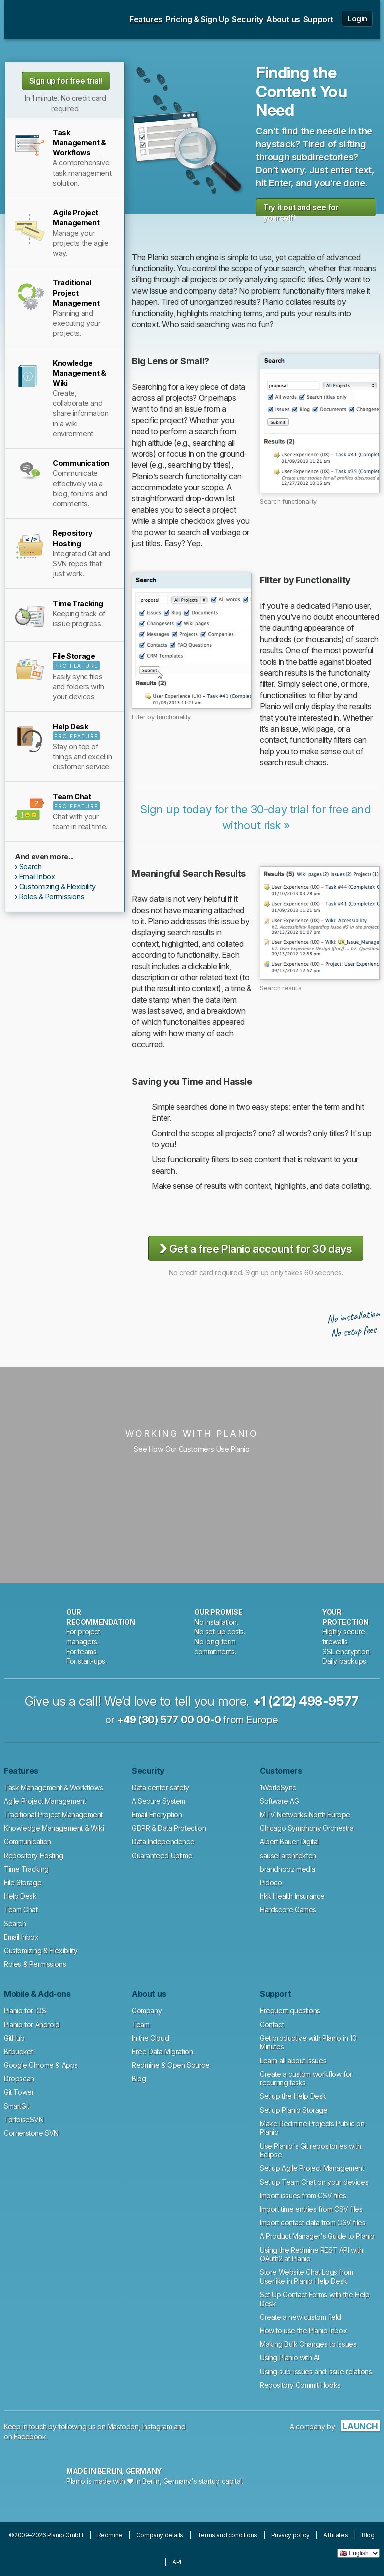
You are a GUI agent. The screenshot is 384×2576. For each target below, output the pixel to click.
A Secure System (159, 1801)
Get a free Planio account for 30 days (256, 1248)
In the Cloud (150, 2038)
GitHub (14, 2038)
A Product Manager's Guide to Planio (317, 2236)
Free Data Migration (162, 2051)
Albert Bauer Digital (289, 1841)
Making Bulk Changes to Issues (308, 2344)
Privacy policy (291, 2535)
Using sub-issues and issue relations (316, 2371)
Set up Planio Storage (294, 2110)
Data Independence (163, 1841)
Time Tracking (26, 1869)
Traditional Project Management (53, 1814)
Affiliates (336, 2535)
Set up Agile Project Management (312, 2168)
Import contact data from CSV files (313, 2222)
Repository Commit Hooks (300, 2385)
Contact (272, 2024)
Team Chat (21, 1909)
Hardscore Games (288, 1909)
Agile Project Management (45, 1801)
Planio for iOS (25, 2010)
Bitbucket (18, 2051)
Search (31, 866)
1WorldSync (278, 1787)
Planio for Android (32, 2024)
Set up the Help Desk (293, 2096)
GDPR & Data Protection (169, 1828)
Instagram (157, 2426)
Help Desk (20, 1896)
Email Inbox (38, 876)
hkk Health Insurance (292, 1896)
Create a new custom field (301, 2317)
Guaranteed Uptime (162, 1855)
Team (141, 2024)
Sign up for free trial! (66, 81)
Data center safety (161, 1787)
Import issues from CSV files (303, 2195)
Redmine (110, 2535)
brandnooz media (288, 1869)
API (177, 2562)
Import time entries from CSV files (311, 2209)
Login (358, 18)
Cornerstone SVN (31, 2133)
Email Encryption (157, 1814)
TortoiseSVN (24, 2119)
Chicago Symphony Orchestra (307, 1828)
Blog (139, 2078)
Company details (160, 2535)
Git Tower (19, 2092)
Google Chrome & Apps (41, 2065)
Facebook (30, 2436)
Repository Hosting (34, 1855)
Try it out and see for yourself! (301, 209)
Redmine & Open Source (171, 2065)
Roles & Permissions (52, 896)
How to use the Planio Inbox (303, 2330)
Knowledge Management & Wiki (54, 1828)
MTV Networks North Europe (305, 1814)
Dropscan (19, 2078)
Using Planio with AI (290, 2357)
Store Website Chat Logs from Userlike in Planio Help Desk (307, 2276)
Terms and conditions (228, 2535)
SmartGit (17, 2106)
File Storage (23, 1882)
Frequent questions (290, 2010)
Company (147, 2010)
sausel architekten (288, 1855)
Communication (28, 1841)
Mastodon (123, 2426)
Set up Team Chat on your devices (314, 2182)
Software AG (280, 1801)
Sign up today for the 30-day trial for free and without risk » (255, 816)
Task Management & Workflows (53, 1787)
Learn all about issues (293, 2060)
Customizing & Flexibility (58, 886)
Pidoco (271, 1882)
